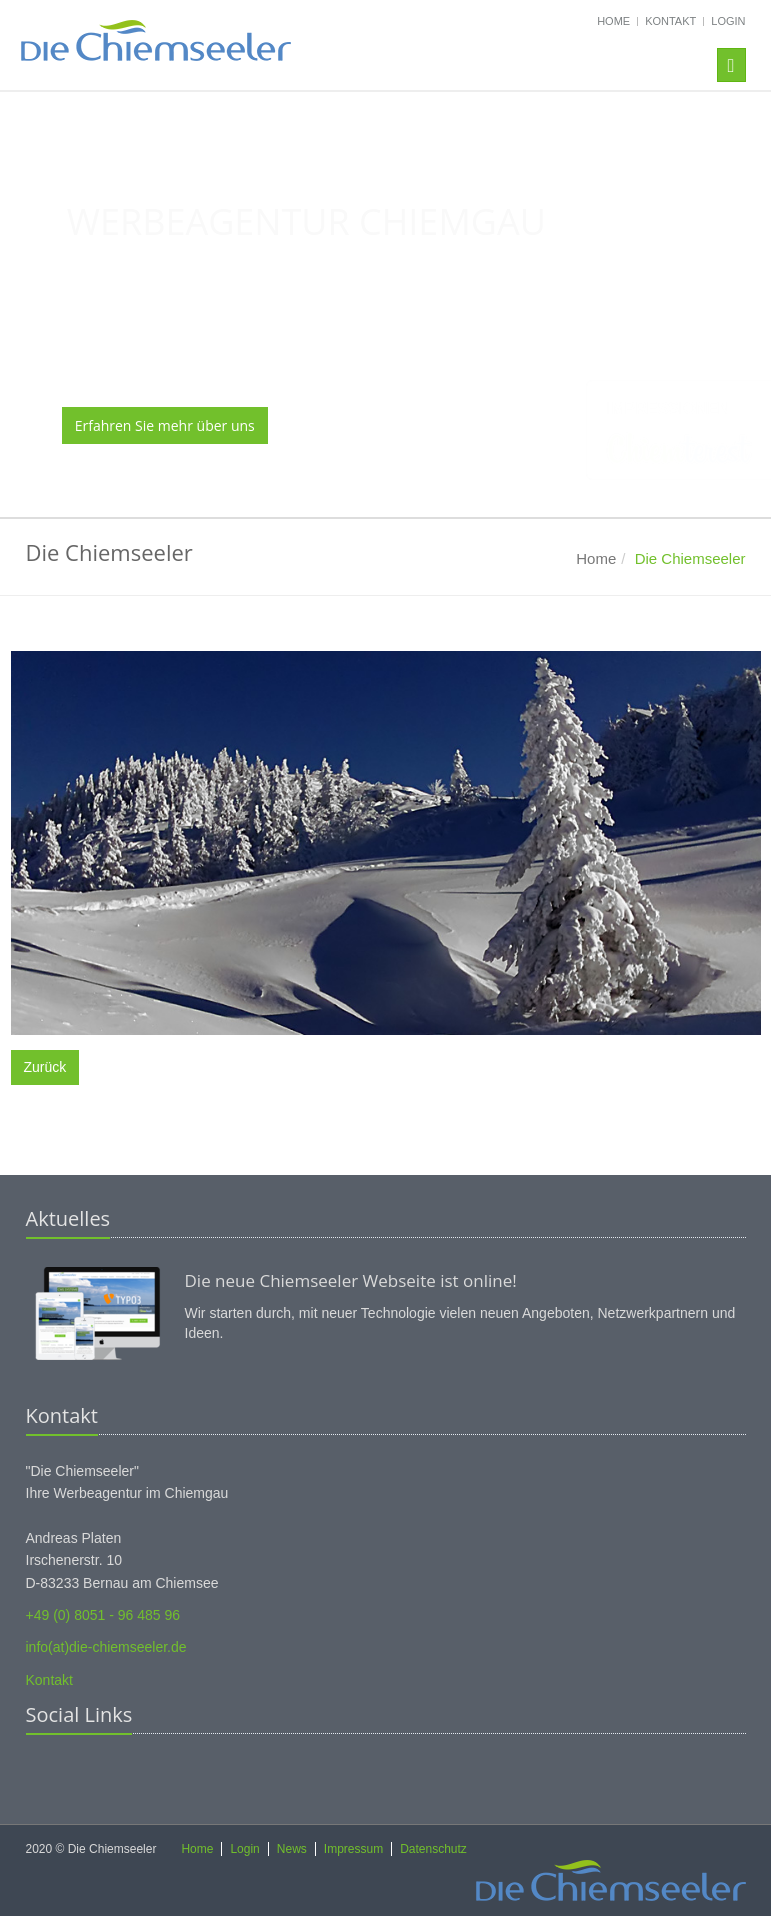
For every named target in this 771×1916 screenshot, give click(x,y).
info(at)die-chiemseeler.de (106, 1647)
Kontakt (670, 21)
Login (728, 21)
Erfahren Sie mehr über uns (165, 425)
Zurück (45, 1067)
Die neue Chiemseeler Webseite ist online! (351, 1280)
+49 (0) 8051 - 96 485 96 (103, 1615)
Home (613, 21)
